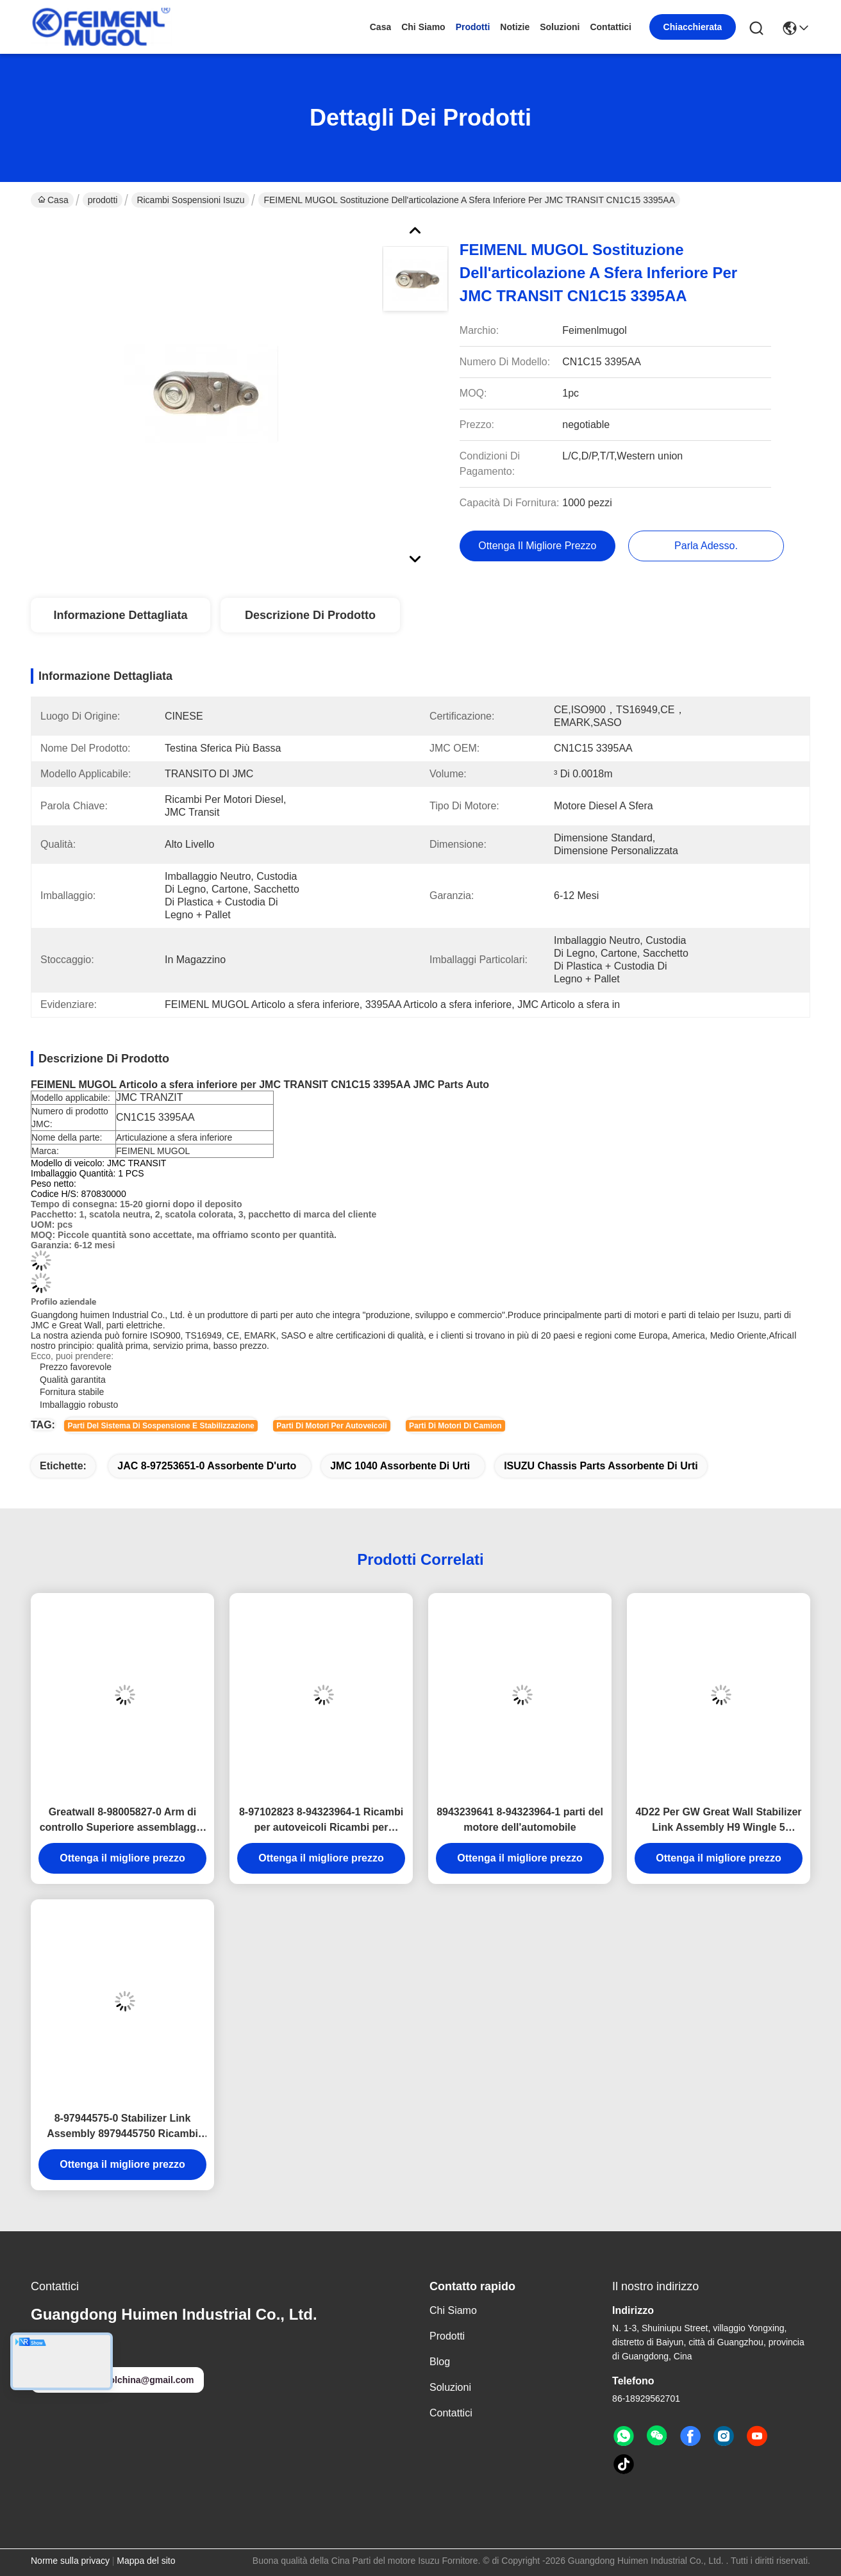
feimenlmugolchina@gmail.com (117, 2380)
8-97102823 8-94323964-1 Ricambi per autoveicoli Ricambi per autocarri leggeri (321, 1820)
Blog (439, 2361)
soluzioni (559, 27)
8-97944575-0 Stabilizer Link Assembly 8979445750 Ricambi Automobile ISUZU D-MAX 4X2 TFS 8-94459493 (122, 2127)
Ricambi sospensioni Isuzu (190, 200)
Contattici (610, 27)
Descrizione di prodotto (310, 615)
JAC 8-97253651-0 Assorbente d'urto (206, 1465)
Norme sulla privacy (70, 2560)
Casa (380, 27)
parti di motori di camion (455, 1425)
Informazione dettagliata (120, 615)
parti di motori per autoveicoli (331, 1425)
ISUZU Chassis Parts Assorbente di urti (601, 1465)
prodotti (473, 27)
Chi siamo (423, 27)
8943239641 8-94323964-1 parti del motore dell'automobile (520, 1819)
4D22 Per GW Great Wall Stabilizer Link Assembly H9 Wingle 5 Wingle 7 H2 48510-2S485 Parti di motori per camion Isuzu (718, 1820)
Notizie (514, 27)
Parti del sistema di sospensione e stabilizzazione (160, 1425)
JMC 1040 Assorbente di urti (400, 1465)
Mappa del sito (146, 2560)
